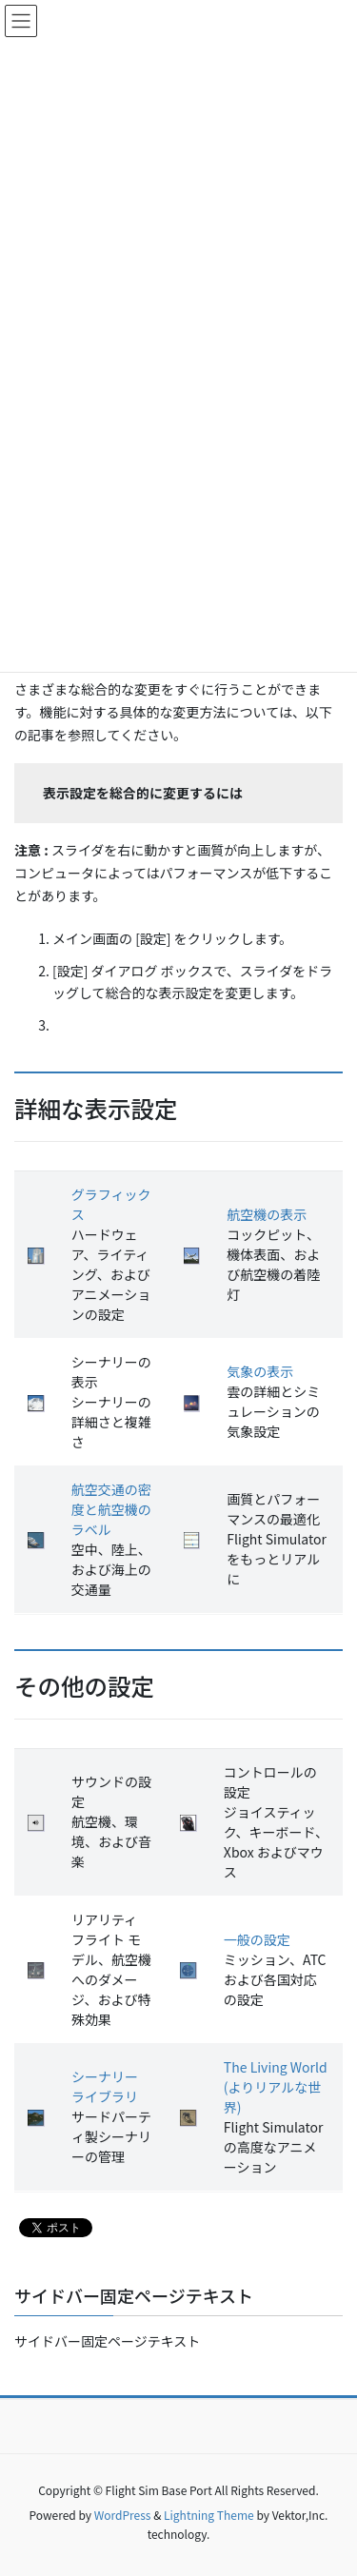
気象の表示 (260, 1371)
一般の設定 (257, 1939)
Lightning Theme (209, 2515)
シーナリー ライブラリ (104, 2086)
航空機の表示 (267, 1214)
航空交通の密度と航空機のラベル (111, 1509)
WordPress (122, 2515)
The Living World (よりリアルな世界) (275, 2086)
